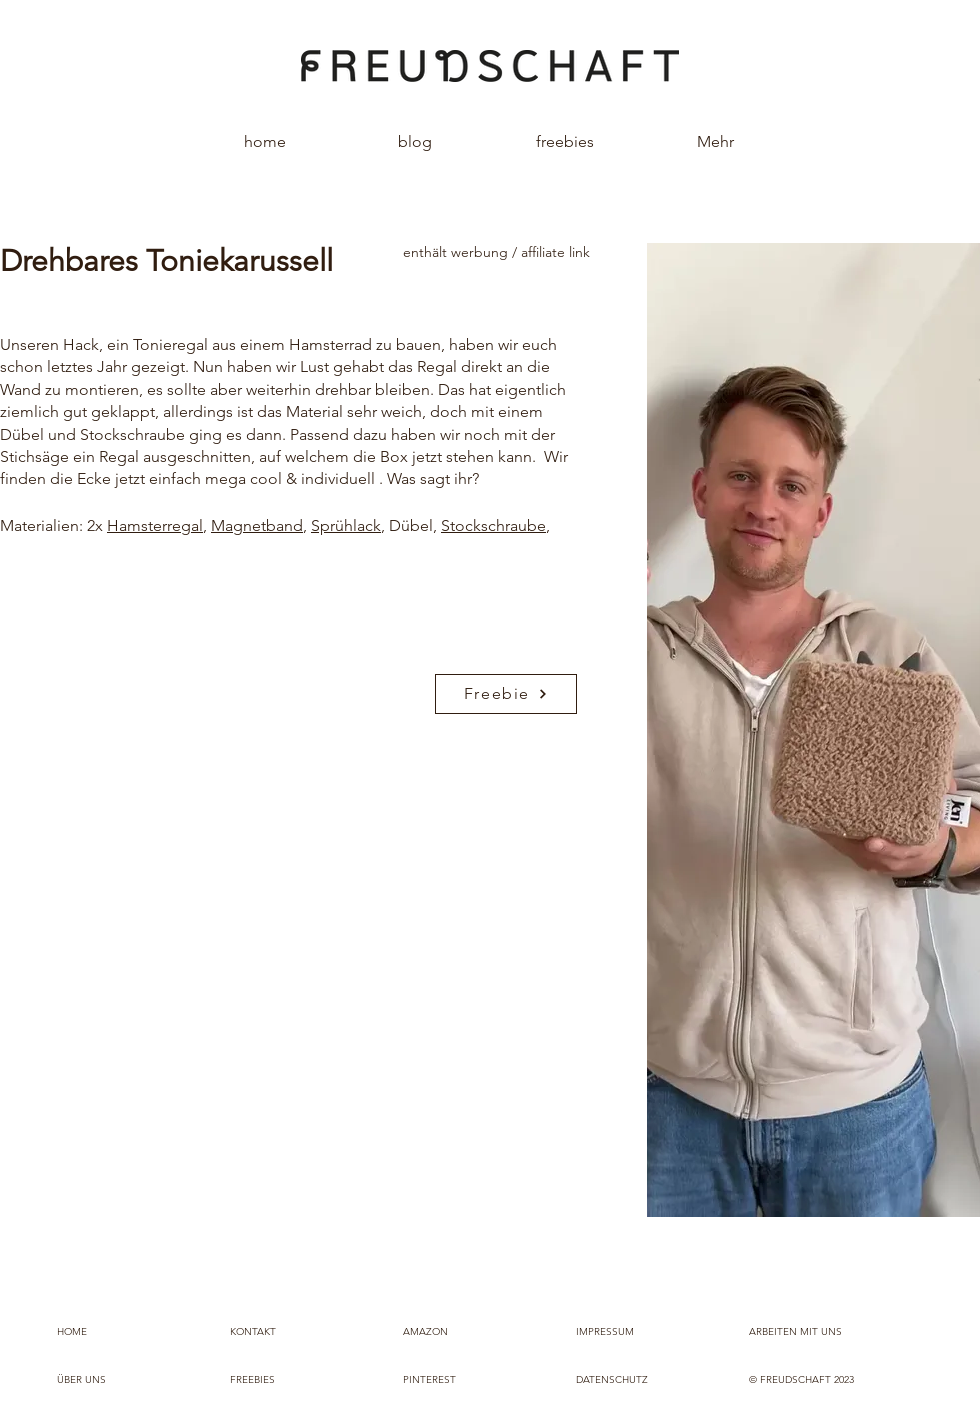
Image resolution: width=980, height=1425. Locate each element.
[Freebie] (506, 694)
